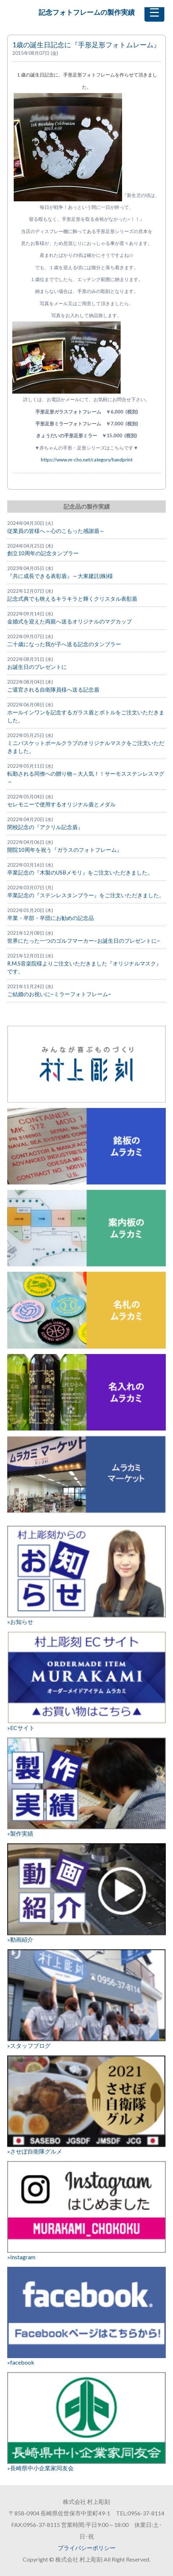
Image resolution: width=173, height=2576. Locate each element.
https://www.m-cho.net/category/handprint (87, 460)
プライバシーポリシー (87, 2547)
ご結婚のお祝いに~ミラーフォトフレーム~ (59, 994)
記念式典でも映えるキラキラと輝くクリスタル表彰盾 (72, 599)
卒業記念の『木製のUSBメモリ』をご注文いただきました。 (80, 872)
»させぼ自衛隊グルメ (86, 2105)
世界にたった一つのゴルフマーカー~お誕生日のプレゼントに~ (83, 941)
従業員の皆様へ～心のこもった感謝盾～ (56, 531)
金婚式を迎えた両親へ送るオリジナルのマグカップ (69, 621)
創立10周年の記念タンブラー (43, 553)
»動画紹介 (86, 1893)
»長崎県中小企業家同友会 (86, 2421)
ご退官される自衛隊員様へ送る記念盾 (53, 690)
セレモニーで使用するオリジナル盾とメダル (61, 804)
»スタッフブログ (86, 1999)
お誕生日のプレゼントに (37, 667)
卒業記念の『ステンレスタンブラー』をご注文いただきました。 (85, 895)
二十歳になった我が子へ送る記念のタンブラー (64, 644)
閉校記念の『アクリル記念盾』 (45, 827)
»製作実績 (86, 1787)
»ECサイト (86, 1681)
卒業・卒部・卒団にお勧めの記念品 (50, 918)
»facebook (86, 2316)
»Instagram (86, 2210)
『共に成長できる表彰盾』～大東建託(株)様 (60, 576)
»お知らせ (86, 1575)
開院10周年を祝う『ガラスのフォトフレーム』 (64, 850)
